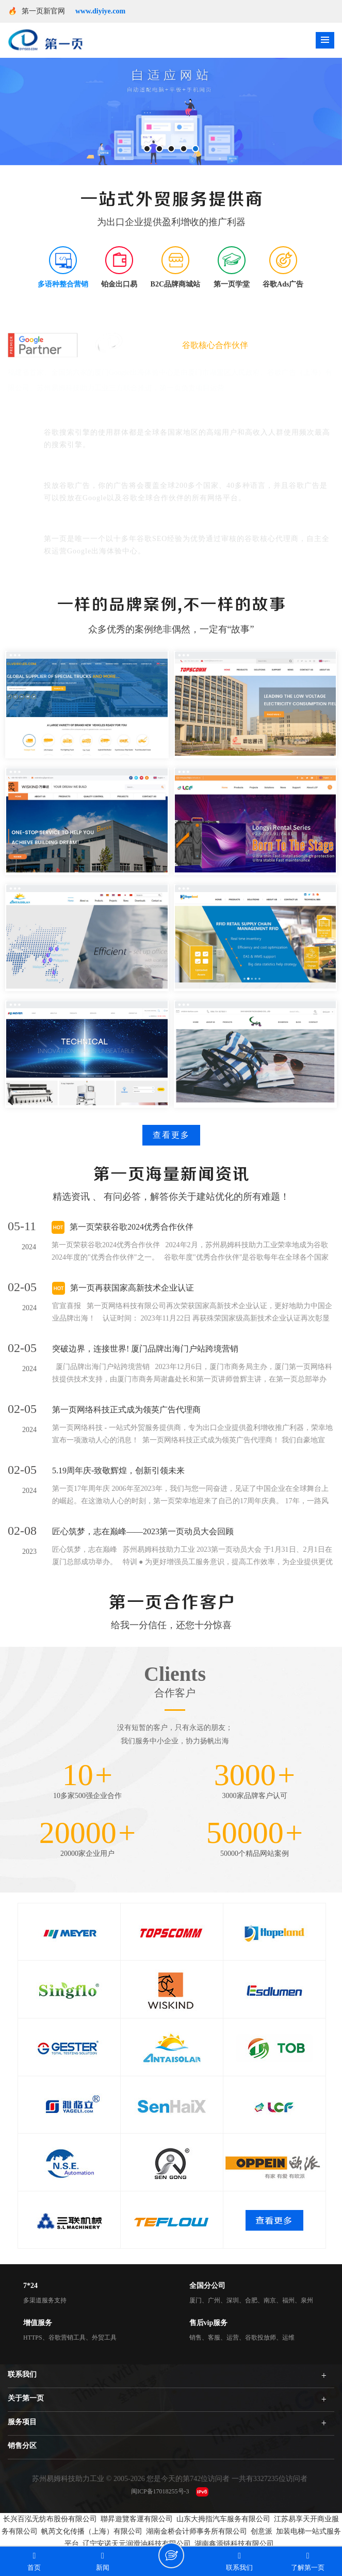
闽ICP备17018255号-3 (160, 2491)
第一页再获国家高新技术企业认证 (132, 1287)
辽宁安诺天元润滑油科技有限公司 (137, 2544)
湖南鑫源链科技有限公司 (234, 2544)
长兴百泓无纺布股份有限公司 (50, 2519)
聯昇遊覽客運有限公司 (137, 2519)
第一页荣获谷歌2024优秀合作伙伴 (131, 1226)
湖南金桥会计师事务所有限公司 (196, 2531)
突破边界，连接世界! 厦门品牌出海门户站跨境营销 (145, 1348)
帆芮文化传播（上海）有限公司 (91, 2531)
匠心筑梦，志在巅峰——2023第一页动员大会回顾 (143, 1531)
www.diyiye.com (100, 11)
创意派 (261, 2531)
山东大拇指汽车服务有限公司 (223, 2519)
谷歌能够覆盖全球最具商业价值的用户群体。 (126, 417)
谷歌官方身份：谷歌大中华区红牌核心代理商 (126, 523)
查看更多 (171, 1135)
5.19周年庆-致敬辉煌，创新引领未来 (118, 1470)
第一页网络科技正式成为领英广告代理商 (126, 1409)
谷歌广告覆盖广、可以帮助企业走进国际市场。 (130, 470)
